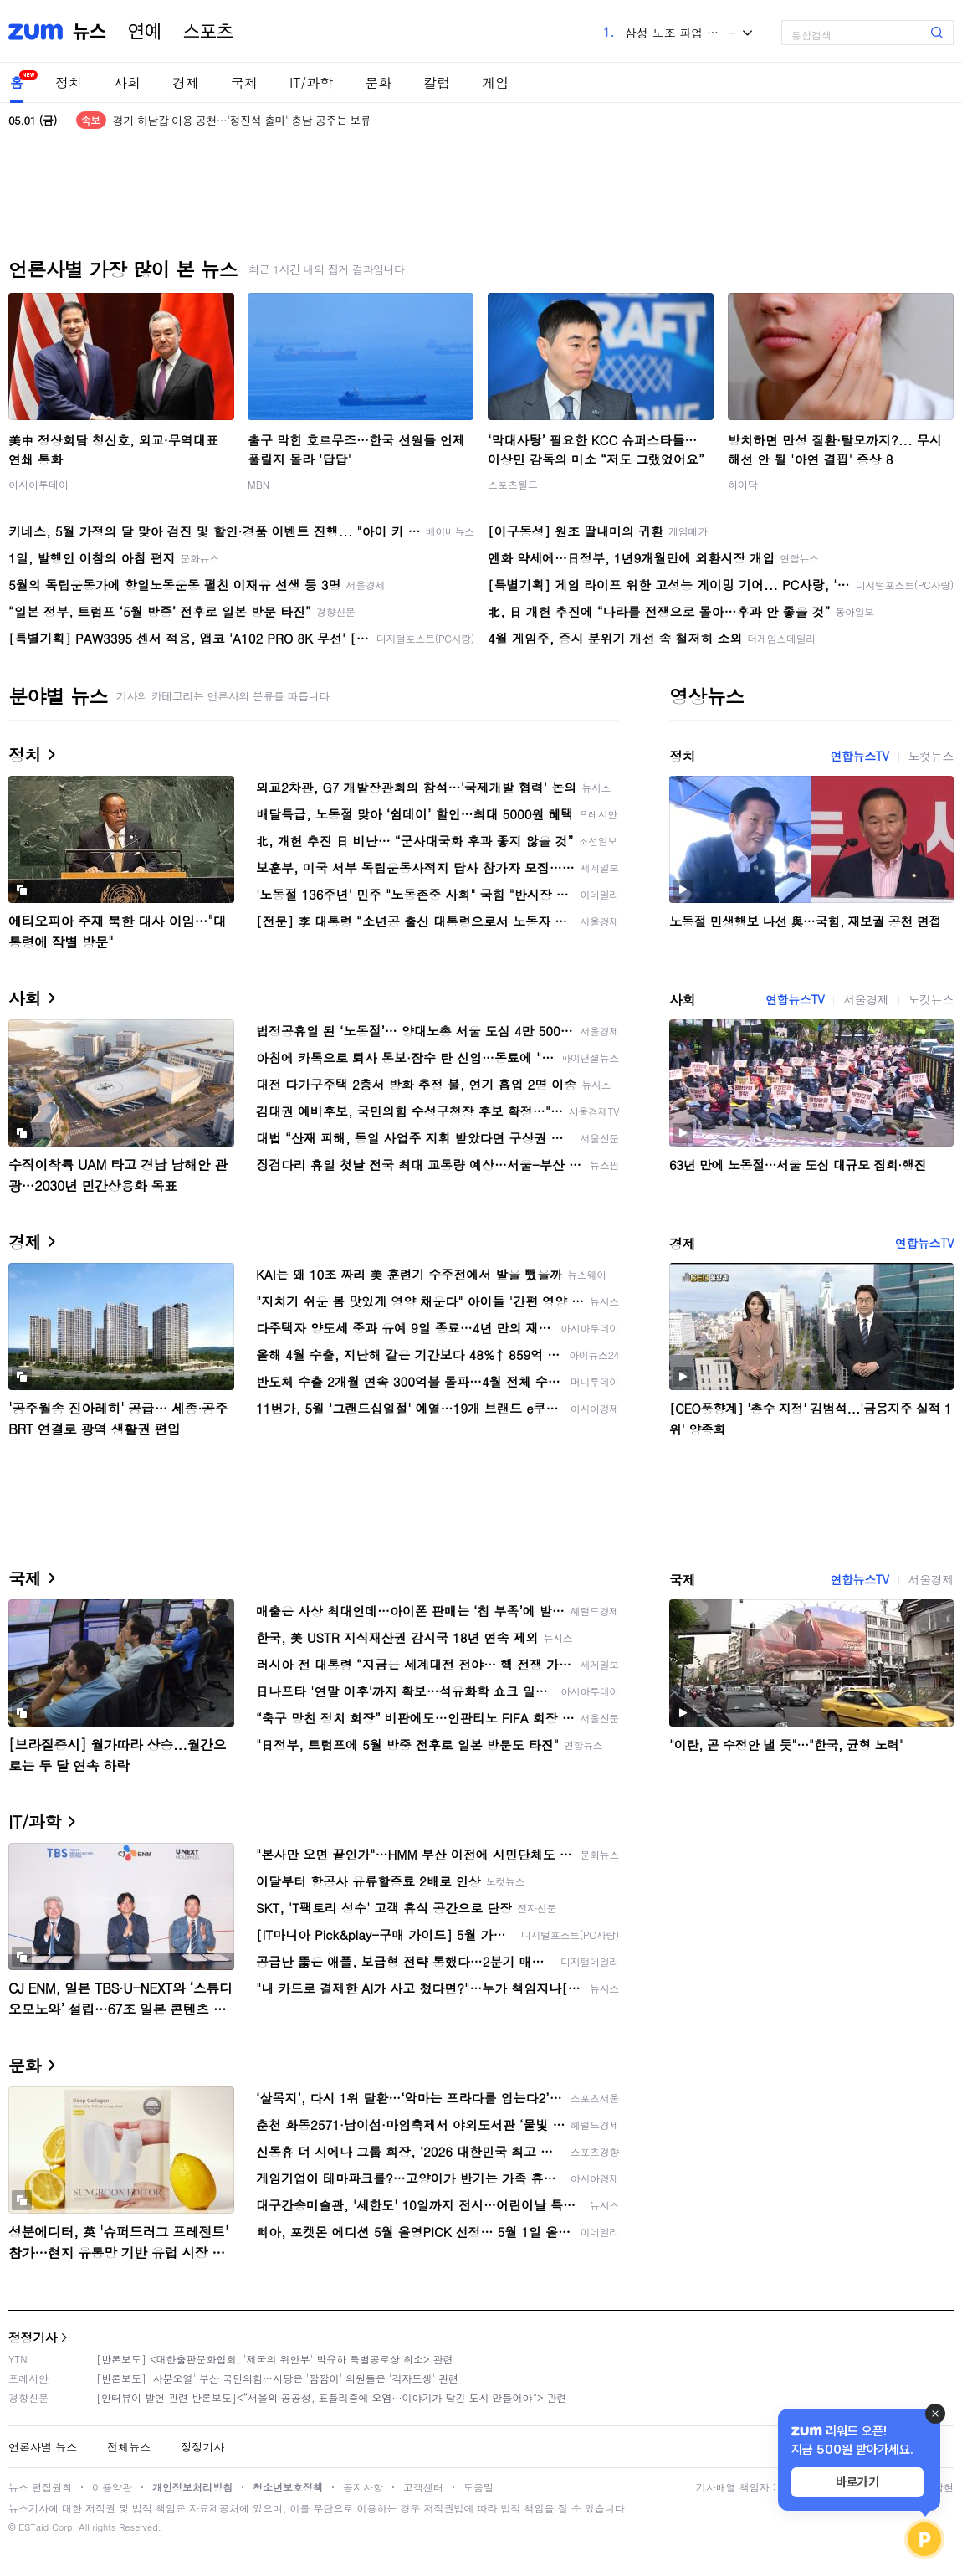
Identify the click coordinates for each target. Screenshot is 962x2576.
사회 (127, 82)
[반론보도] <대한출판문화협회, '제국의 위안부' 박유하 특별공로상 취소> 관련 (274, 2359)
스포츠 (208, 32)
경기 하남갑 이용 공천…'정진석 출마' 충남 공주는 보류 (242, 120)
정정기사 (32, 2337)
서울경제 (865, 999)
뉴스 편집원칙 (40, 2487)
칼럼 (436, 82)
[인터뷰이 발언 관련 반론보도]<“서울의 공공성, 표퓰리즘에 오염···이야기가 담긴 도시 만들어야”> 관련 (331, 2397)
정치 (68, 82)
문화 (378, 82)
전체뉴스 (129, 2447)
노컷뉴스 (931, 755)
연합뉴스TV (859, 755)
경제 (185, 82)
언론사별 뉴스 (42, 2447)
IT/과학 (311, 82)
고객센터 (423, 2487)
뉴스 (89, 32)
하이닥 (743, 484)
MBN (258, 484)
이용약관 (112, 2487)
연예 (144, 32)
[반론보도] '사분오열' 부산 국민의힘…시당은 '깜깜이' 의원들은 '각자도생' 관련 (277, 2378)
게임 (495, 82)
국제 (244, 82)
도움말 (478, 2487)
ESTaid (33, 2527)
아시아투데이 (38, 484)
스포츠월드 (513, 484)
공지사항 (363, 2487)
